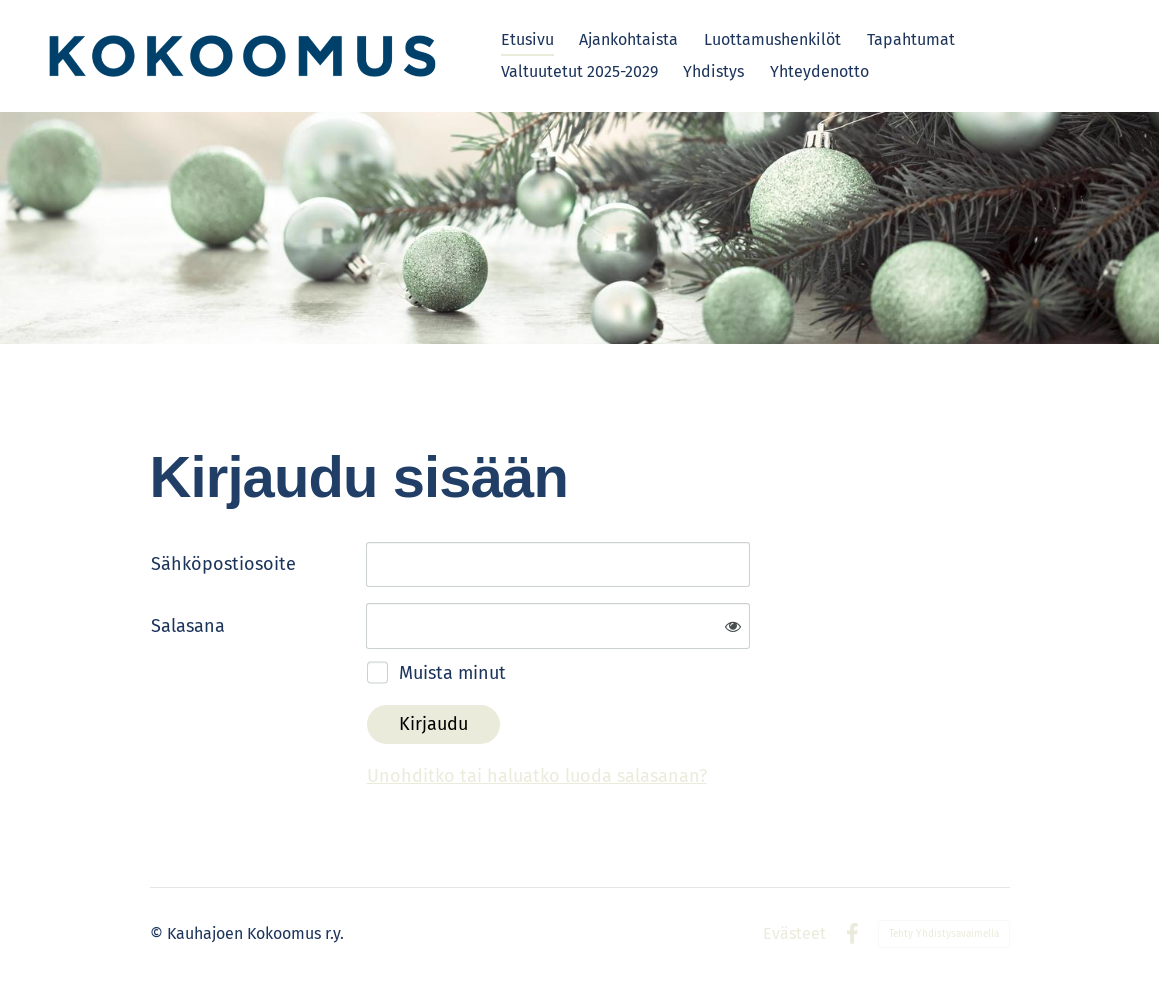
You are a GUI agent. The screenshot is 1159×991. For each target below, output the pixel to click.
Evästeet (794, 934)
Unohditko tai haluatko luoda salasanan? (537, 776)
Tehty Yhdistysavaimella (944, 934)
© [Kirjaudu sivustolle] (158, 933)
